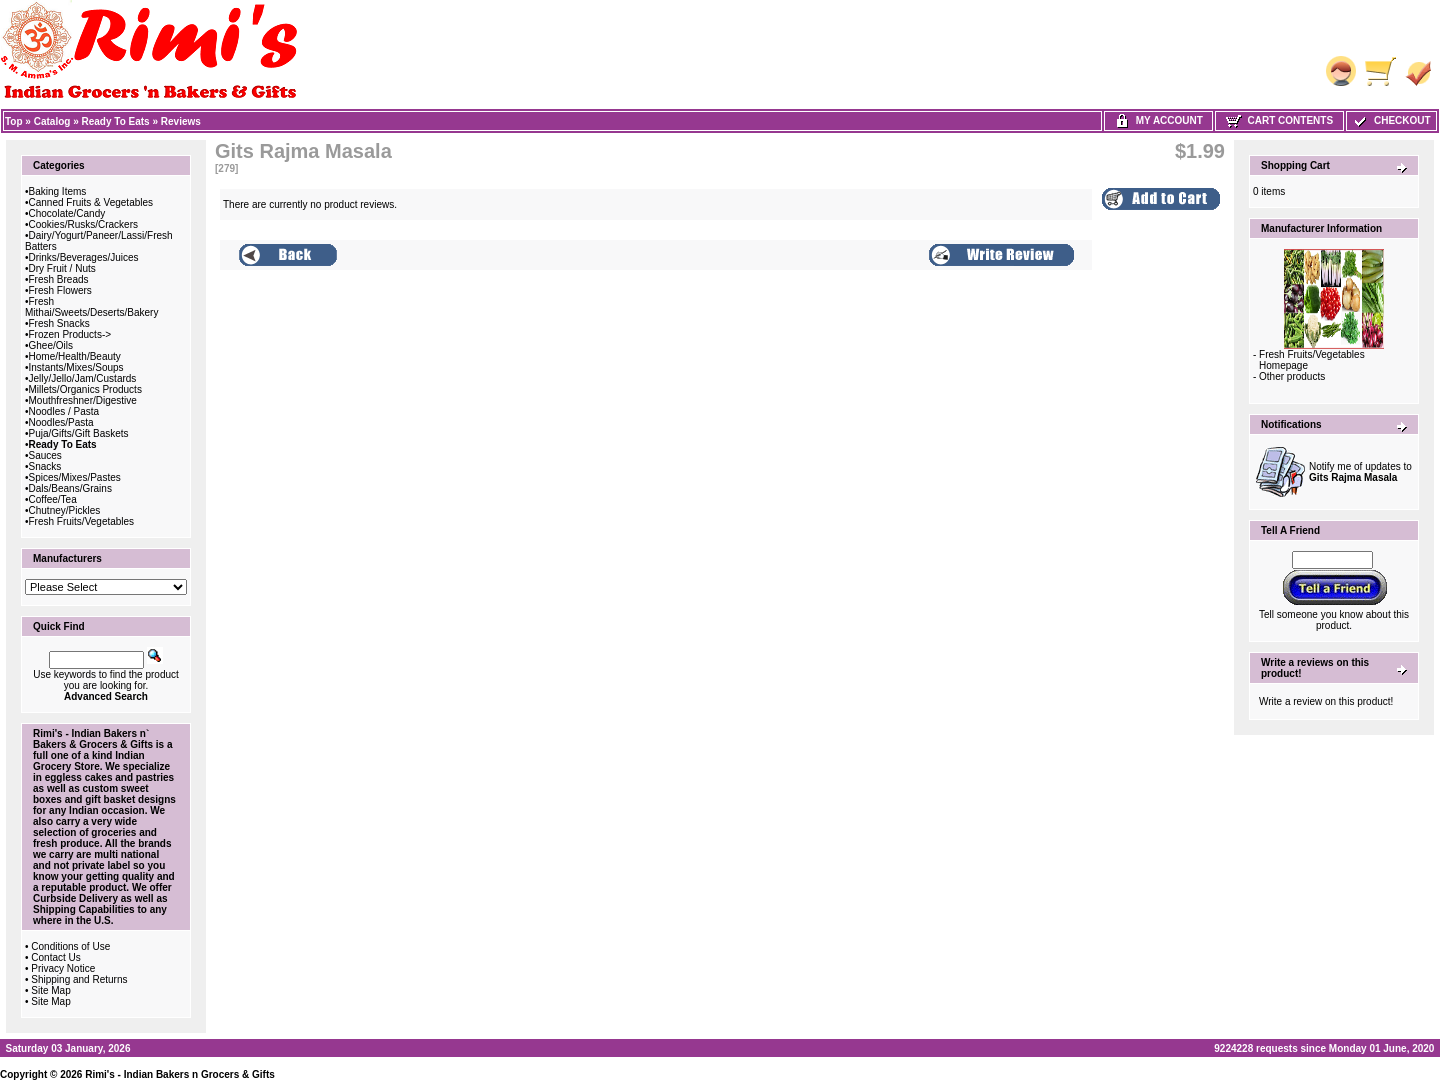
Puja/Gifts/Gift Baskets (79, 433)
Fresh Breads (59, 279)
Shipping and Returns (79, 979)
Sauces (45, 455)
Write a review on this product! (1326, 701)
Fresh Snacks (59, 323)
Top (14, 121)
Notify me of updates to (1360, 472)
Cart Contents (1279, 120)
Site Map (50, 990)
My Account (1158, 120)
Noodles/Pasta (61, 422)
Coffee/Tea (53, 499)
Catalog (52, 121)
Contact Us (55, 957)
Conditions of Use (70, 946)
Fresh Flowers (60, 290)
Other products (1292, 376)
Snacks (45, 466)
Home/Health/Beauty (75, 356)
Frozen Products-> (70, 334)
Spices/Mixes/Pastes (75, 477)
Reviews (181, 121)
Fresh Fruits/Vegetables (82, 521)
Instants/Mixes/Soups (76, 367)
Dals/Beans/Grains (70, 488)
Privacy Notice (63, 968)
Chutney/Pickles (65, 510)
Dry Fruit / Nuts (62, 268)
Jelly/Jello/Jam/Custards (83, 378)
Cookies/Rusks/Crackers (83, 224)
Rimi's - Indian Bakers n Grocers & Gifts (180, 1074)
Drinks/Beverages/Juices (84, 257)
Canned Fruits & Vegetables (91, 202)
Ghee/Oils (51, 345)
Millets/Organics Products (85, 389)
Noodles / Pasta (64, 411)
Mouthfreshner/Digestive (83, 400)
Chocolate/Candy (67, 213)
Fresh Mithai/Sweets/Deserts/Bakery (91, 307)
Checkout (1391, 120)
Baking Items (58, 191)
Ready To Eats (116, 121)
